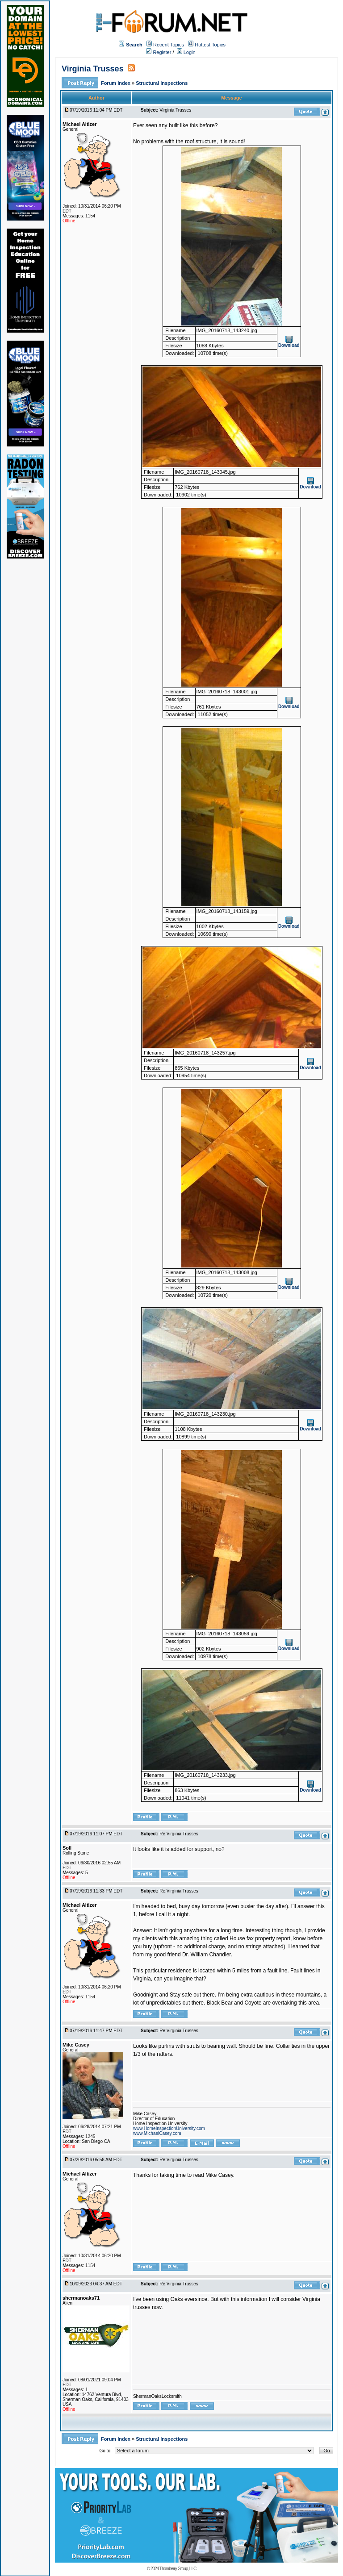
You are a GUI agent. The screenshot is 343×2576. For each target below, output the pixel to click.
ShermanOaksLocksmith (157, 2396)
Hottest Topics (210, 44)
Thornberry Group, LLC (177, 2568)
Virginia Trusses (93, 68)
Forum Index (116, 83)
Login (186, 52)
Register (158, 52)
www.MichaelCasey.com (157, 2133)
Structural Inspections (162, 83)
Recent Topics (168, 44)
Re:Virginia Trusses (178, 1833)
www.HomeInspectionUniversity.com (169, 2128)
